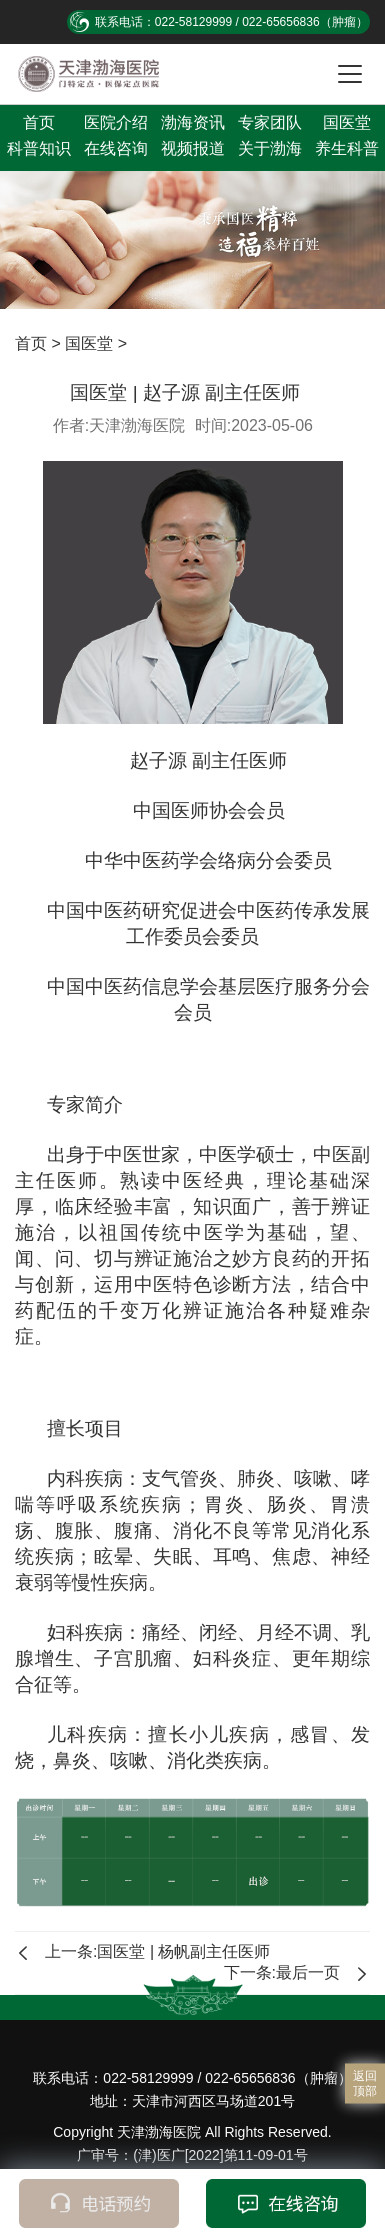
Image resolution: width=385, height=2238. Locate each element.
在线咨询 (116, 148)
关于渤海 (270, 148)
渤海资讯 (193, 122)
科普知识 (39, 148)
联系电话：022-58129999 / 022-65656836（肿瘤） (231, 22)
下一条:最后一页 (297, 1973)
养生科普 (347, 148)
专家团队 (270, 122)
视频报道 (193, 148)
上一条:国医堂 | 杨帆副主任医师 (143, 1952)
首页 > (40, 343)
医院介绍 (116, 122)
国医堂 (347, 122)
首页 (39, 122)
